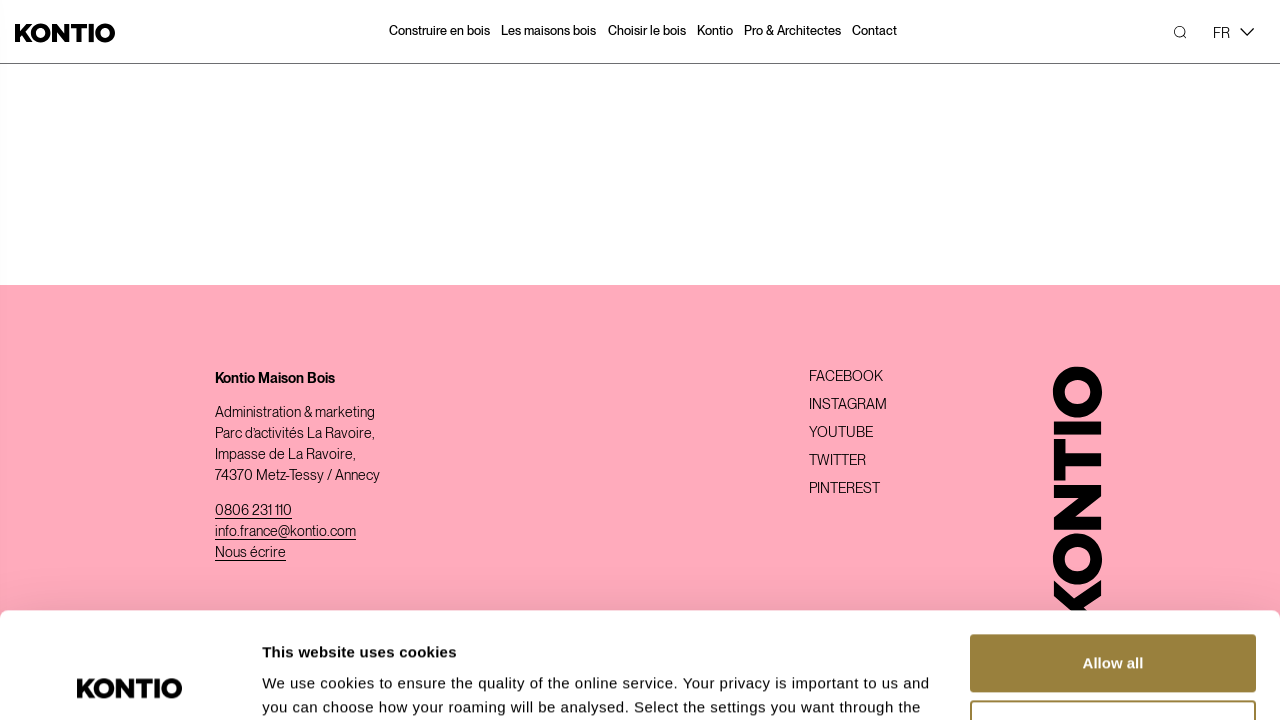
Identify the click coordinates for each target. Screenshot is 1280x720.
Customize (1114, 622)
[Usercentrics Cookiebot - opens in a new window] (129, 681)
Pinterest (844, 488)
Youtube (841, 432)
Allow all (1113, 557)
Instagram (848, 404)
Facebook (846, 376)
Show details (308, 680)
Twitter (837, 460)
